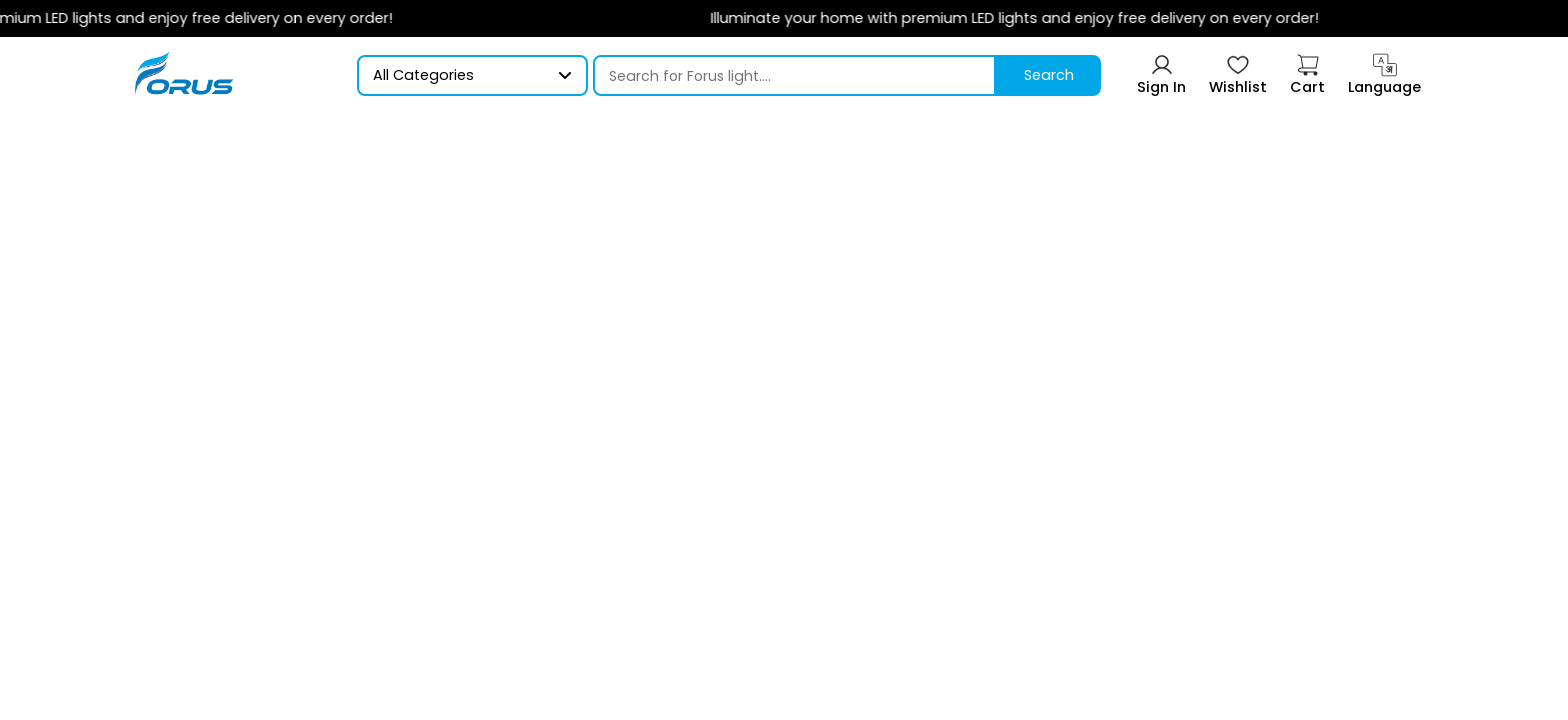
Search (1049, 75)
